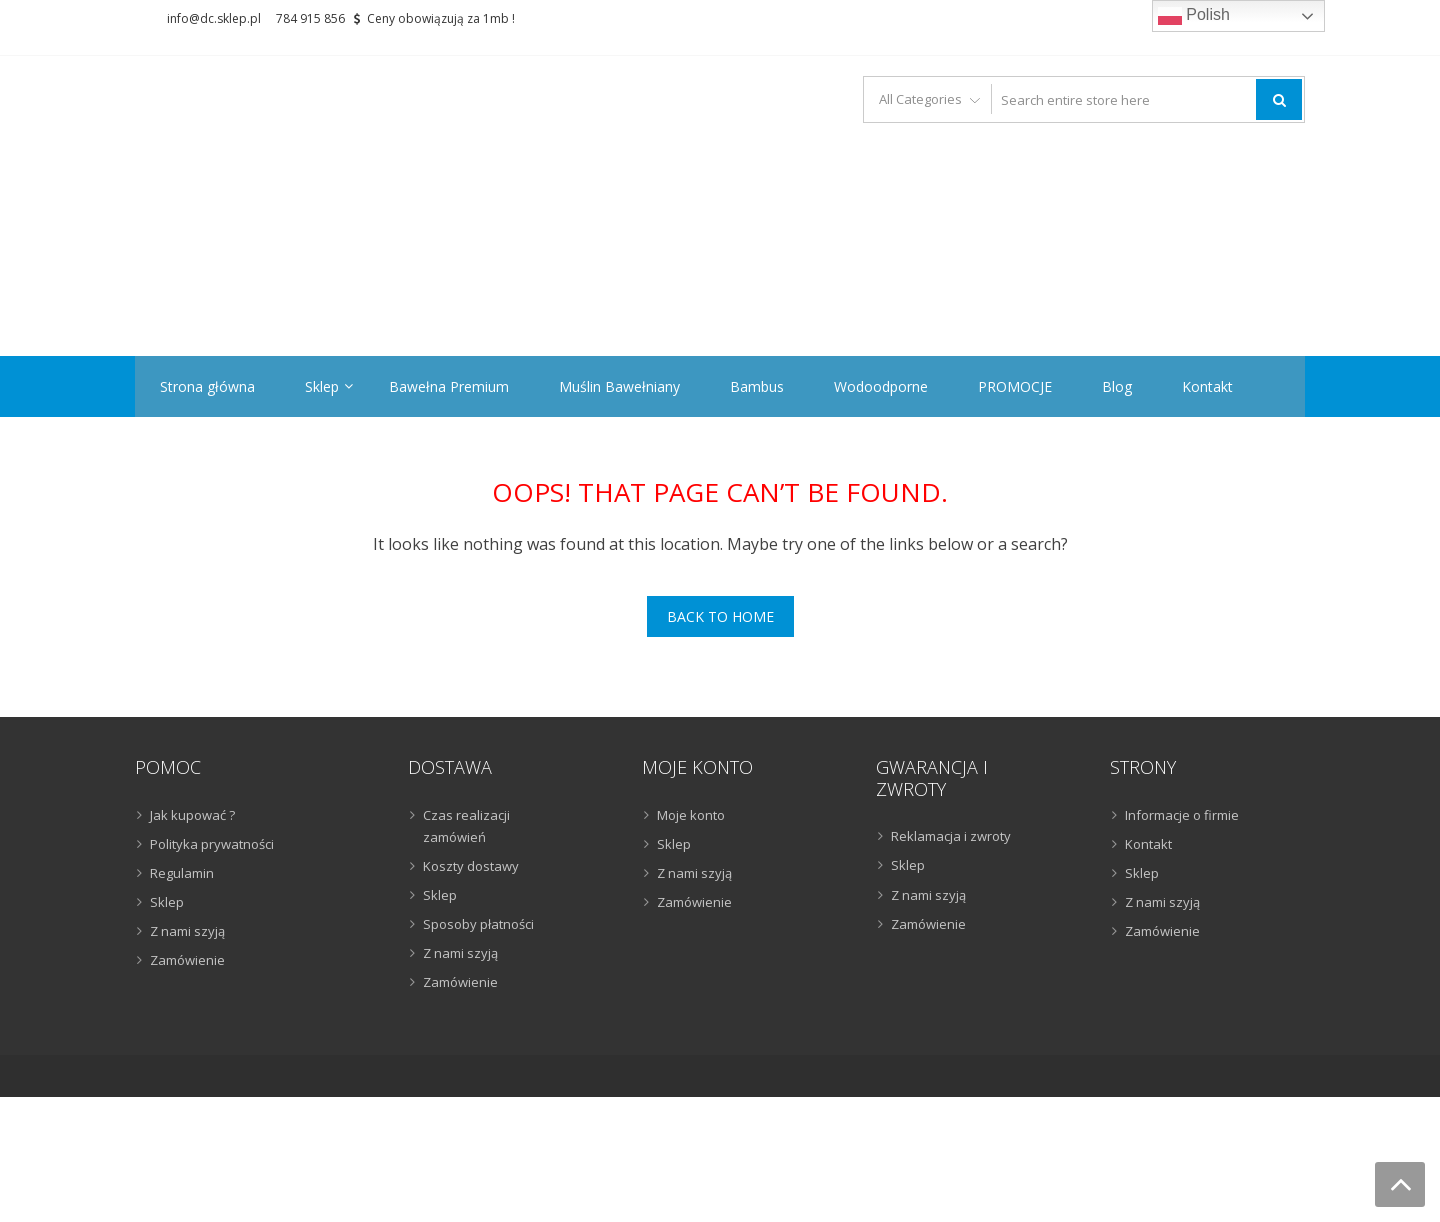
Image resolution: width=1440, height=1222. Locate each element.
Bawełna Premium (449, 386)
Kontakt (1207, 386)
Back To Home (720, 616)
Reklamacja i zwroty (951, 836)
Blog (1117, 386)
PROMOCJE (1015, 386)
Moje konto (691, 815)
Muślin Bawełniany (619, 386)
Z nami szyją (187, 931)
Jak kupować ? (192, 815)
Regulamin (182, 873)
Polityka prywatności (212, 844)
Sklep (322, 386)
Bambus (757, 386)
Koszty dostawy (471, 866)
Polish (1194, 16)
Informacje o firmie (1182, 815)
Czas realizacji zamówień (466, 826)
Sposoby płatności (478, 924)
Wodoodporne (881, 386)
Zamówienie (187, 960)
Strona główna (207, 386)
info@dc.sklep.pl (214, 18)
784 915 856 (310, 18)
